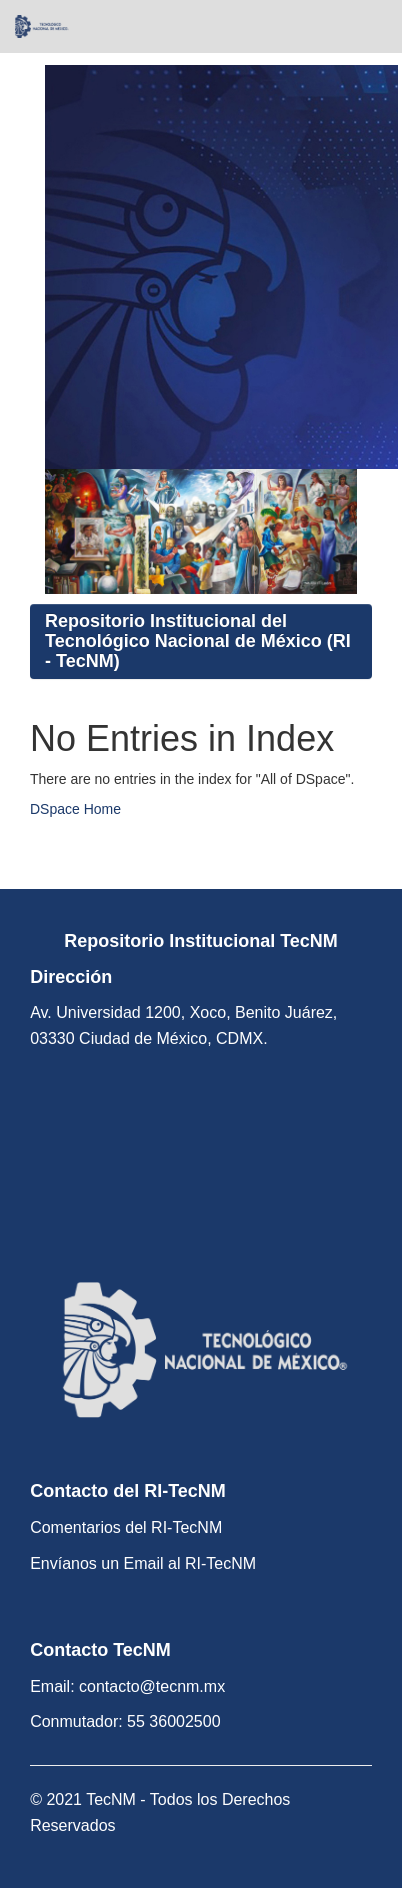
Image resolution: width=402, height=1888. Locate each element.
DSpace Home (75, 809)
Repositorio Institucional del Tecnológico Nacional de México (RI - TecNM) (198, 641)
